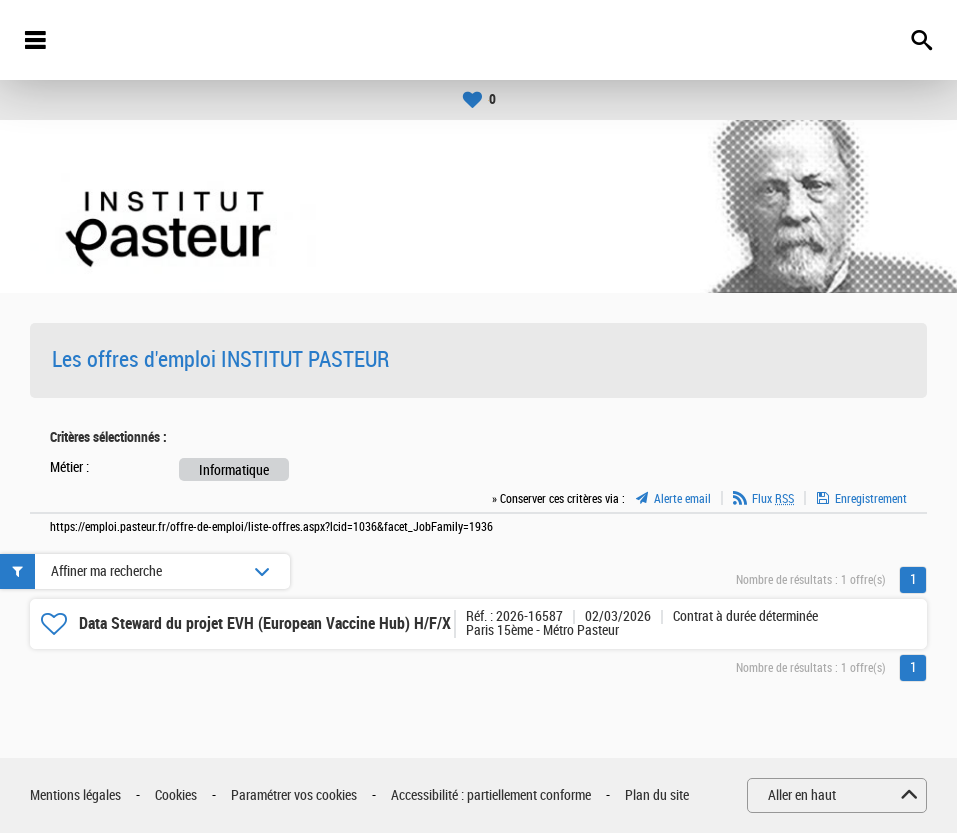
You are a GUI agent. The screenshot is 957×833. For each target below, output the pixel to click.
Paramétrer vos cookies (294, 795)
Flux (773, 499)
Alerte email (682, 499)
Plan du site (657, 795)
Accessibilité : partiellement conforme (491, 795)
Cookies (176, 795)
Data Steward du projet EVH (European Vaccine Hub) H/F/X (265, 623)
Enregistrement (871, 499)
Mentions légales (75, 795)
